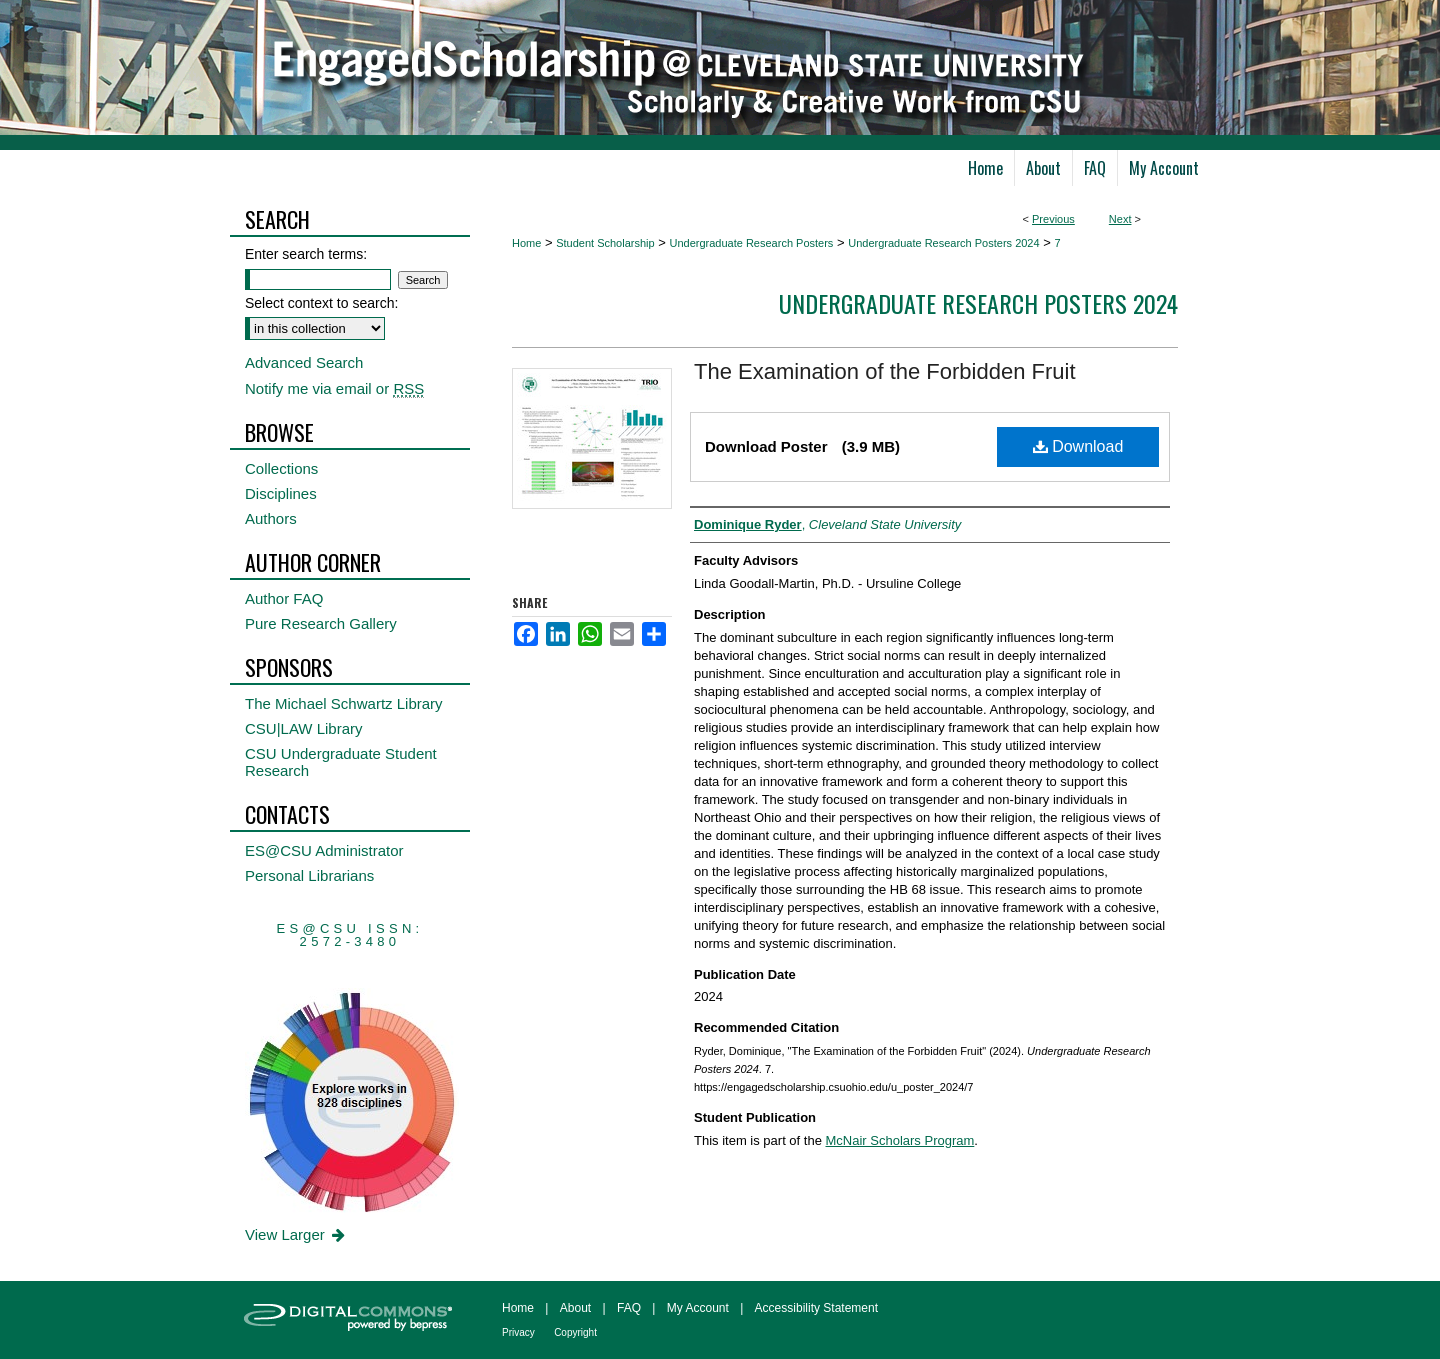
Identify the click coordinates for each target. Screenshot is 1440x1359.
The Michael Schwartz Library (344, 703)
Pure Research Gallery (321, 623)
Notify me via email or (334, 388)
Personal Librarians (309, 875)
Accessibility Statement (816, 1308)
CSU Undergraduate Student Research (341, 762)
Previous (1053, 219)
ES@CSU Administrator (324, 850)
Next (1120, 219)
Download (1078, 446)
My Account (698, 1308)
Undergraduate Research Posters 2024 (943, 243)
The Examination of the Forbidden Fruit (885, 371)
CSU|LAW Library (304, 728)
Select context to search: (321, 303)
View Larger (296, 1234)
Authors (271, 518)
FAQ (629, 1308)
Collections (281, 468)
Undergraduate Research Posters (751, 243)
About (575, 1308)
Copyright (575, 1332)
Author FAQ (284, 598)
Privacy (518, 1332)
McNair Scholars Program (900, 1140)
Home (526, 243)
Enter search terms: (306, 254)
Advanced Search (304, 362)
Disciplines (281, 493)
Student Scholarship (605, 243)
